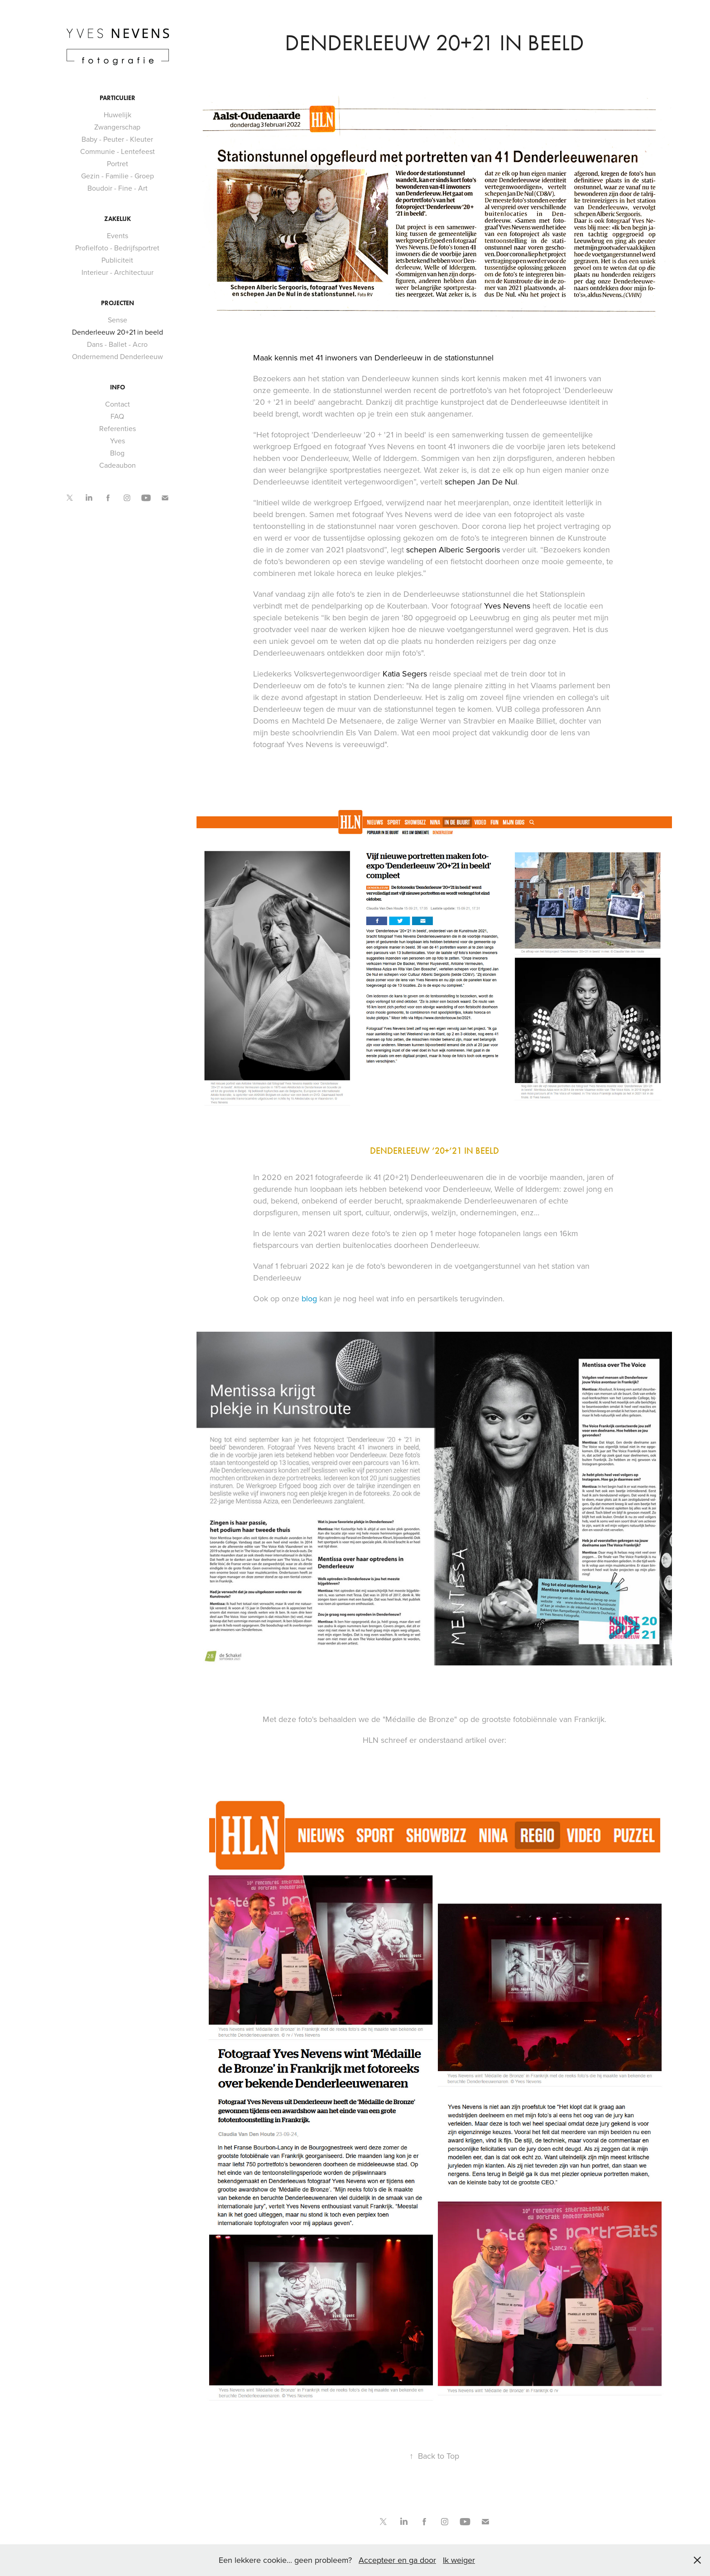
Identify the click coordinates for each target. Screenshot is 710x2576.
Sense (117, 320)
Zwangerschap (117, 127)
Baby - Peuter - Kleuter (117, 139)
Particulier (117, 98)
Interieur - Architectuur (118, 272)
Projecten (117, 303)
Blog (117, 453)
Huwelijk (117, 115)
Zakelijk (117, 219)
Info (117, 387)
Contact (117, 404)
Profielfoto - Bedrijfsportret (117, 248)
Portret (117, 163)
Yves (117, 441)
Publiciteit (117, 260)
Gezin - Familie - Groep (117, 176)
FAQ (117, 416)
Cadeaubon (117, 465)
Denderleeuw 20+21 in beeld (117, 332)
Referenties (117, 428)
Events (117, 235)
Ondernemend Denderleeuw (117, 356)
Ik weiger (459, 2560)
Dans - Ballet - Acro (117, 344)
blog (310, 1298)
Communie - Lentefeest (117, 151)
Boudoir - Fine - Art (117, 188)
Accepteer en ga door (397, 2560)
